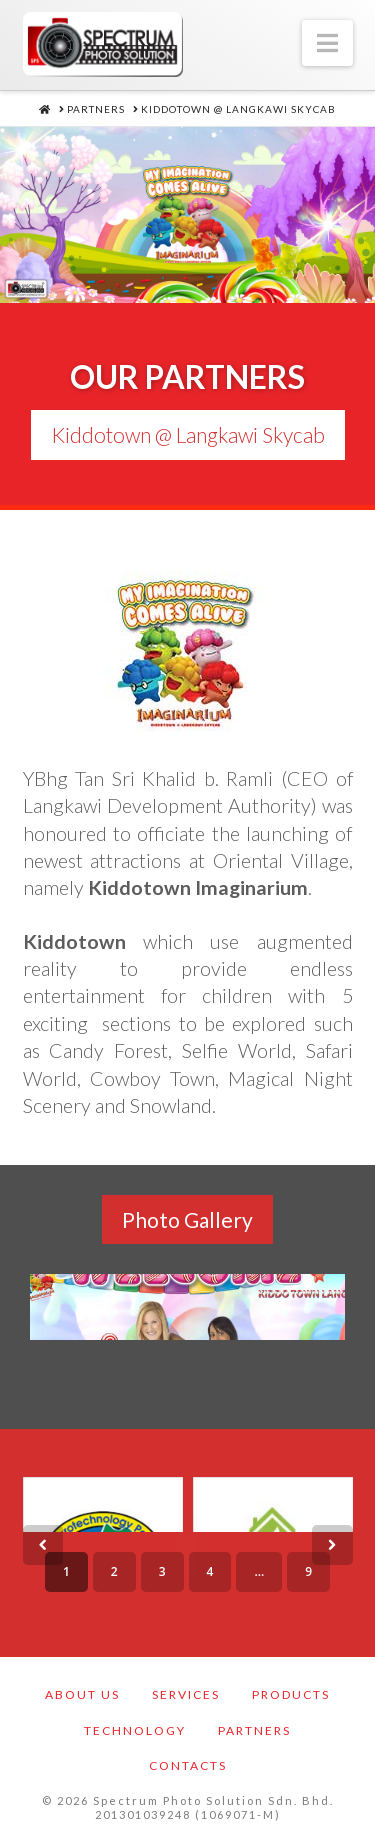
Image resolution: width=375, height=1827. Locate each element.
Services (186, 1686)
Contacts (188, 1757)
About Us (82, 1686)
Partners (254, 1722)
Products (291, 1686)
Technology (135, 1722)
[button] (327, 43)
